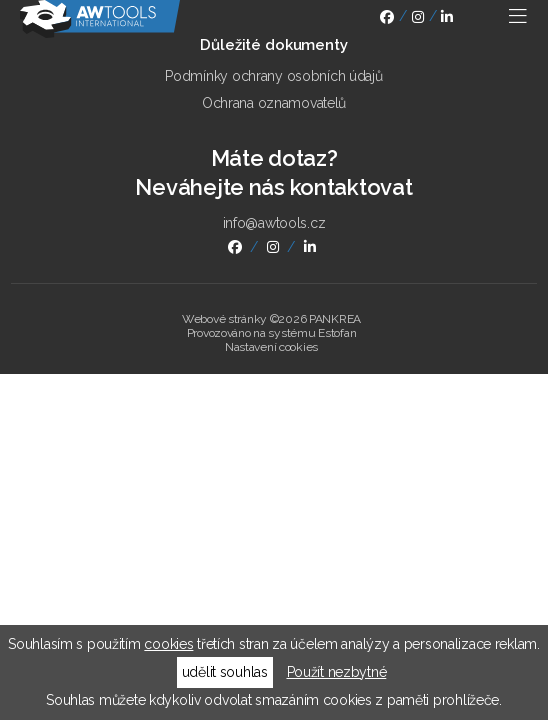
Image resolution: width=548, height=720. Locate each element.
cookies (168, 644)
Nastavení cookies (271, 347)
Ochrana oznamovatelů (274, 103)
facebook (387, 19)
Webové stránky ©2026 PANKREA (271, 319)
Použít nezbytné (337, 672)
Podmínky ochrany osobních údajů (273, 76)
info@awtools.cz (274, 223)
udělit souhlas (225, 672)
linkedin (447, 19)
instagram (418, 19)
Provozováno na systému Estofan (272, 333)
